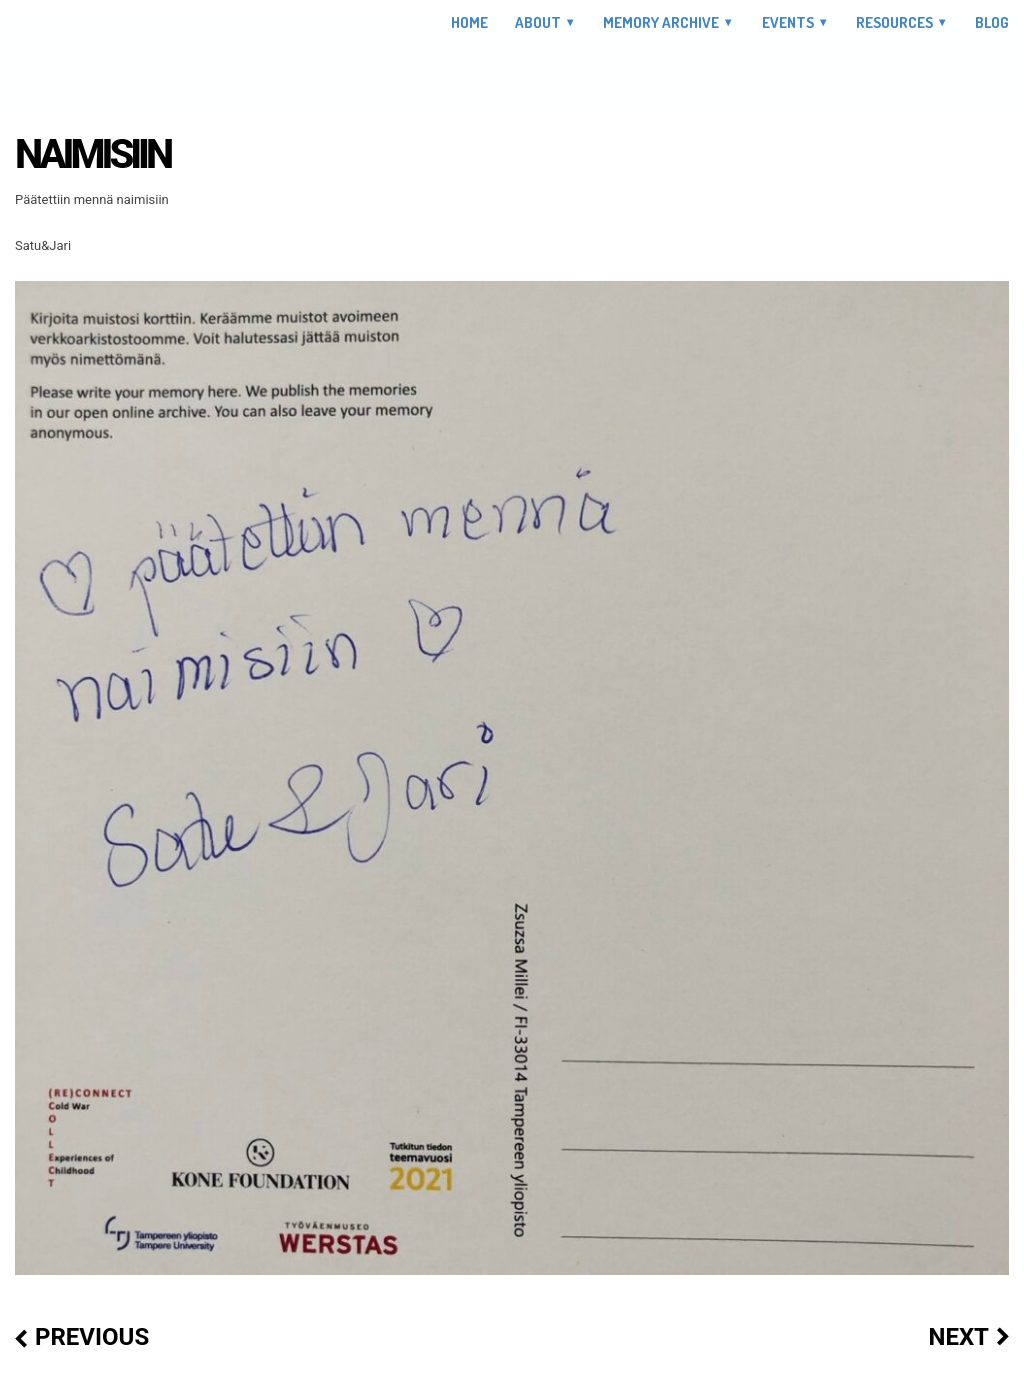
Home (469, 23)
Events (788, 22)
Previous (92, 1337)
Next (958, 1337)
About (538, 22)
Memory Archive (661, 22)
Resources (894, 22)
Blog (992, 23)
